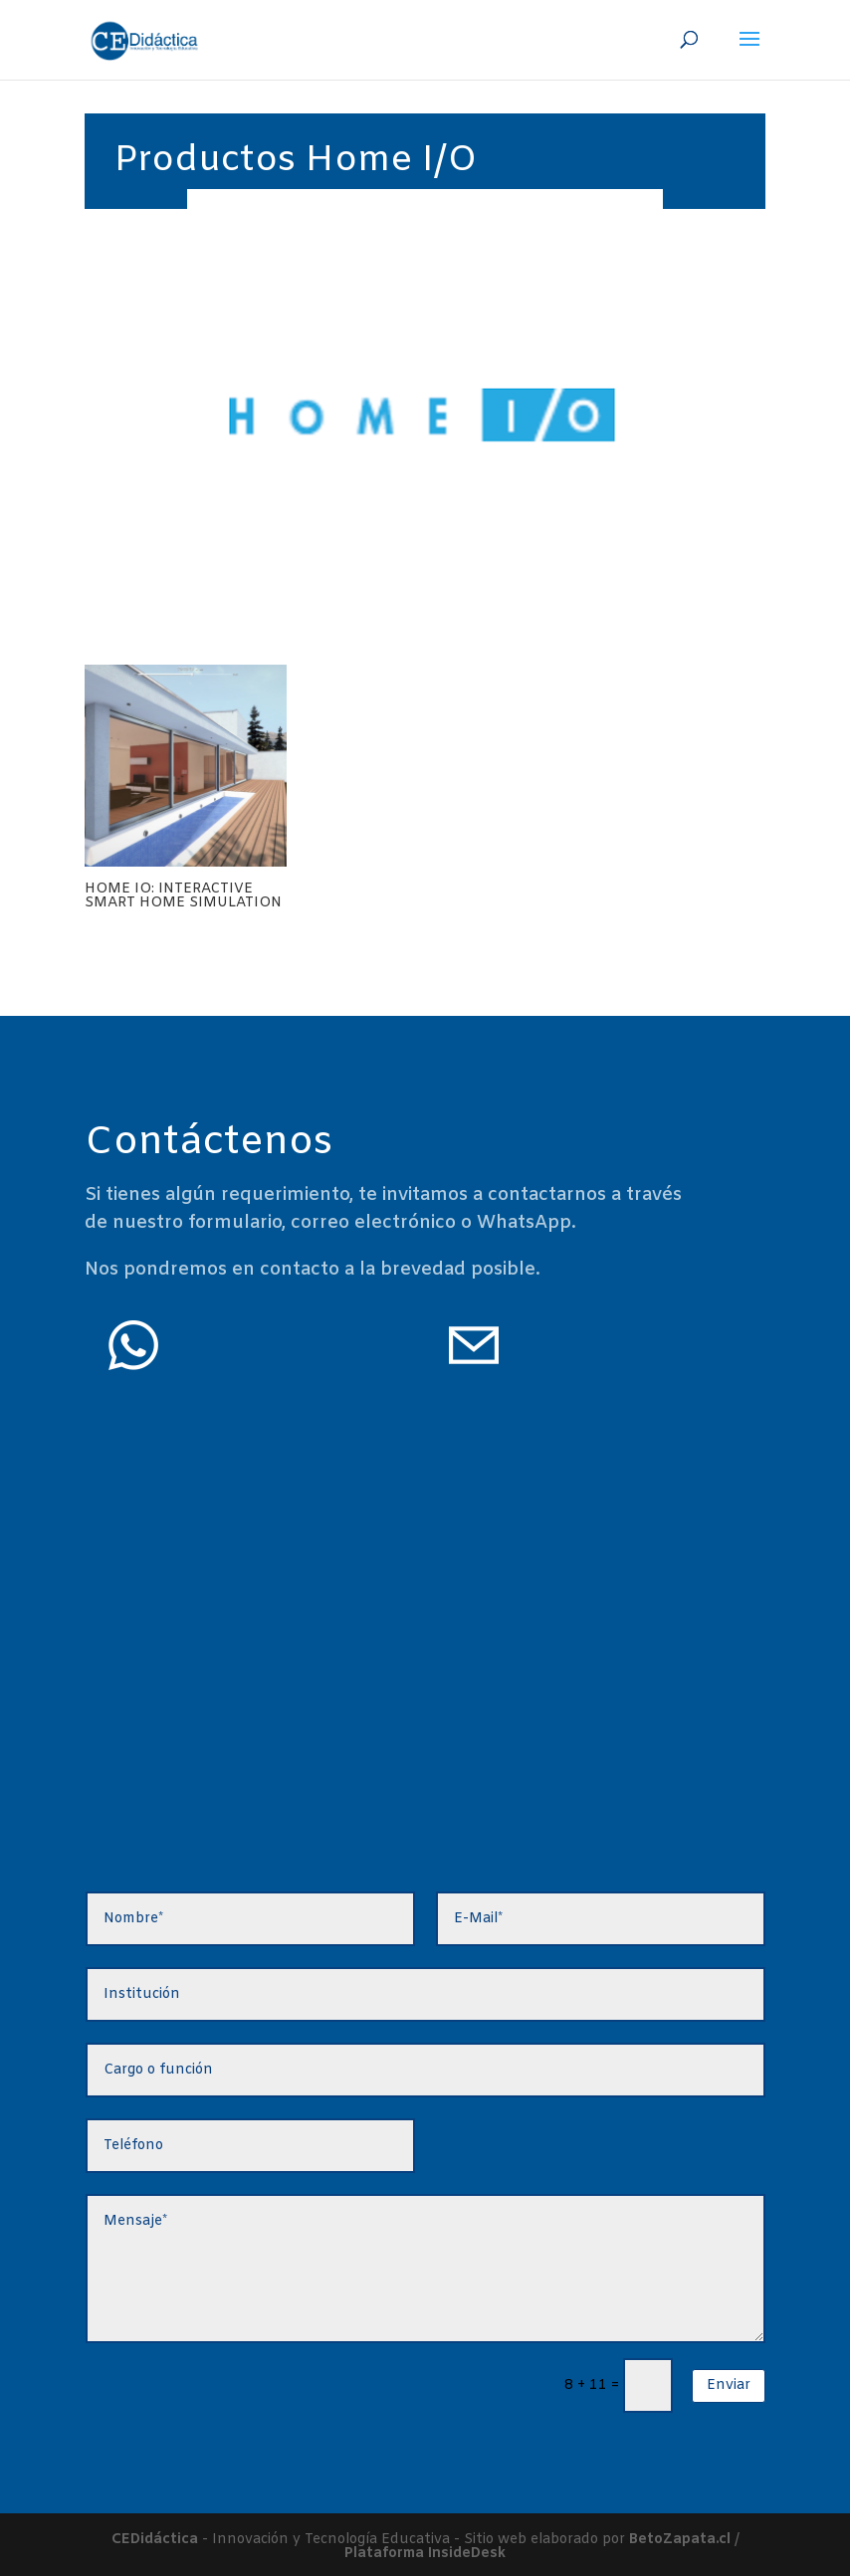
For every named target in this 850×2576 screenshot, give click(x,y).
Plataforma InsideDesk (425, 2553)
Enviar (728, 2385)
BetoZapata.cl (680, 2539)
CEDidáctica (154, 2539)
